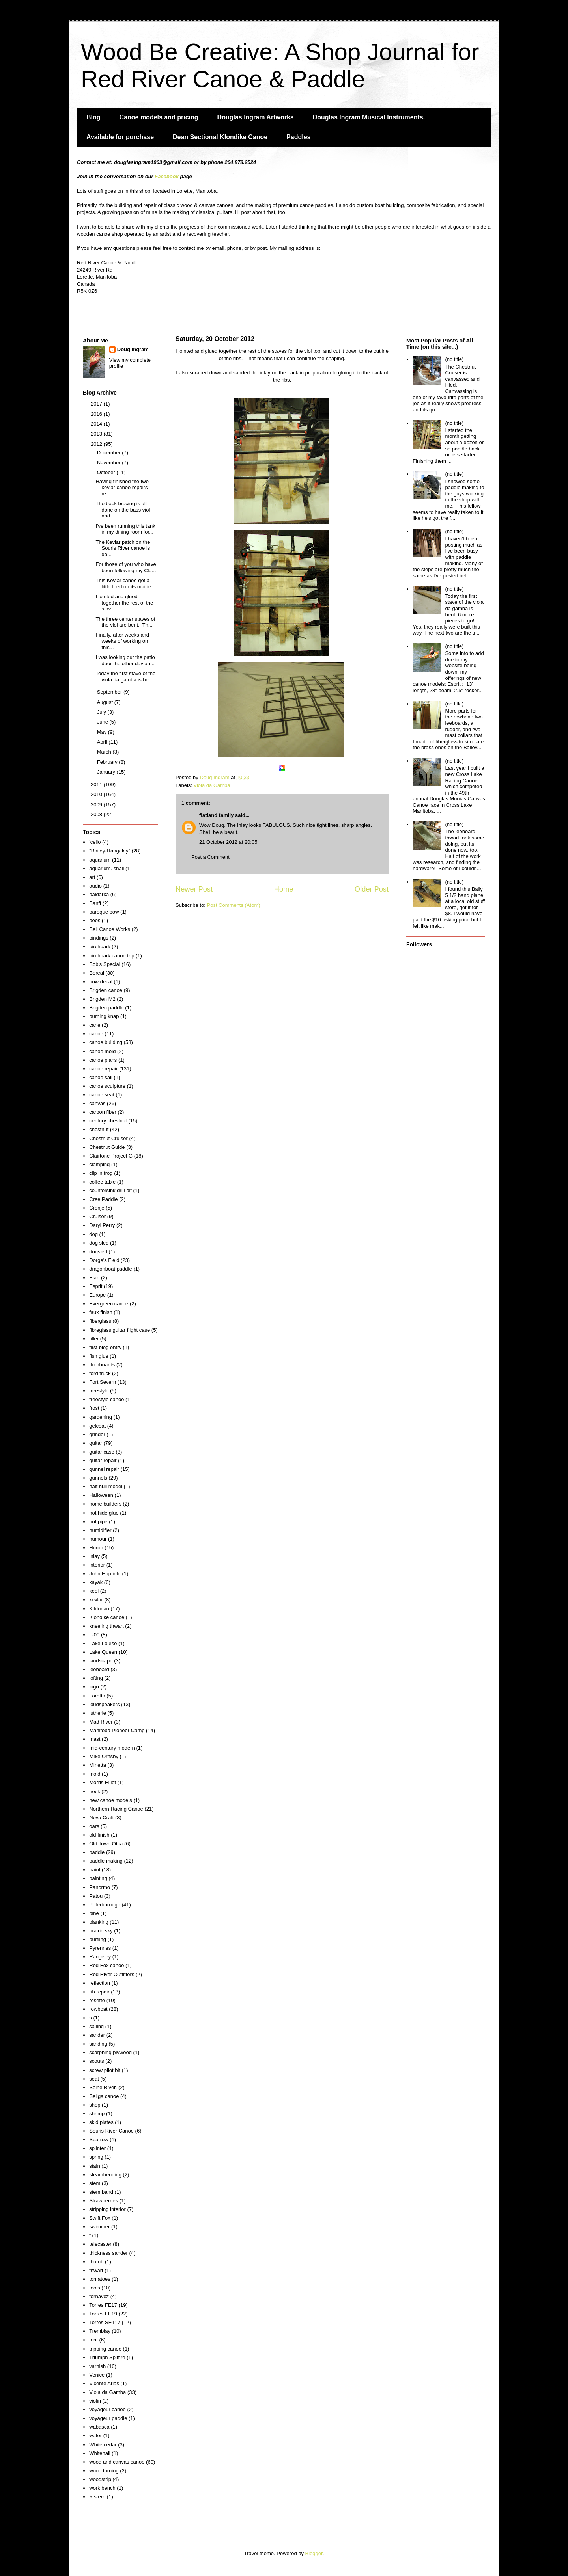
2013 (97, 434)
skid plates (101, 2122)
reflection (99, 1983)
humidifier (100, 1530)
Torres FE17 (103, 2305)
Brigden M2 (102, 999)
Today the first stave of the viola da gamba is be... (125, 676)
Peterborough (104, 1905)
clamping (99, 1164)
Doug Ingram (133, 349)
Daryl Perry (102, 1225)
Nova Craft (101, 1817)
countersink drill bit (110, 1190)
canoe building (105, 1042)
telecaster (100, 2244)
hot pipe (98, 1521)
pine (94, 1913)
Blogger (314, 2553)
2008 (97, 814)
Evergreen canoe (108, 1304)
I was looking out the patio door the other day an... (125, 660)
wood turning (103, 2471)
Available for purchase (120, 137)
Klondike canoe (106, 1617)
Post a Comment (210, 857)
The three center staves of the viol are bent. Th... (125, 622)
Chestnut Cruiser (108, 1138)
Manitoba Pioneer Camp (116, 1730)
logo (94, 1687)
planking (98, 1922)
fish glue (98, 1356)
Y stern (97, 2497)
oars (94, 1826)
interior (97, 1565)
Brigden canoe (105, 990)
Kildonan (99, 1609)
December (109, 453)
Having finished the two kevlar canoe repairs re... (121, 487)
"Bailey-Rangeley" (109, 851)
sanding (98, 2044)
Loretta (97, 1696)
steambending (105, 2175)
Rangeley (100, 1957)
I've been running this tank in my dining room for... (125, 529)
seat (94, 2079)
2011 (97, 784)
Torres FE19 (103, 2314)
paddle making (106, 1861)
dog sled (98, 1243)
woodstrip (100, 2479)
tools (94, 2288)
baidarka (99, 894)
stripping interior (107, 2209)
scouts (96, 2061)
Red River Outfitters (111, 1974)
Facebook (167, 176)
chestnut (98, 1129)
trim (93, 2340)
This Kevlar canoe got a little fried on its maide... (125, 583)
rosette (97, 2000)
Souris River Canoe (111, 2131)
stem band (101, 2192)
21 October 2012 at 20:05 (228, 842)
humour (97, 1539)
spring (96, 2157)
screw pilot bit (104, 2070)
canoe (96, 1034)
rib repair (99, 1992)
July (102, 712)
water (95, 2435)
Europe (97, 1295)
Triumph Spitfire (107, 2357)
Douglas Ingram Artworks (255, 117)
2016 (97, 414)
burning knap (104, 1016)
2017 (97, 404)
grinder (97, 1434)
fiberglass (100, 1321)
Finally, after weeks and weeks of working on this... (122, 641)
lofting (96, 1678)
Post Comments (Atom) (233, 905)
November (109, 462)
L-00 (94, 1635)
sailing (96, 2026)
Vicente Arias (104, 2383)
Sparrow (98, 2139)
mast (94, 1739)
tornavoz (99, 2296)
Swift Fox (99, 2218)
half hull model (105, 1486)
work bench (102, 2488)
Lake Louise (103, 1643)
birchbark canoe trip (111, 956)
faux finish (100, 1312)
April (103, 742)
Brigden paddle (106, 1008)
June (103, 722)
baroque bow (104, 912)
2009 (97, 805)
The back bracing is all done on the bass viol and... (122, 510)
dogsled (98, 1251)
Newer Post (194, 889)
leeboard (99, 1669)
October (107, 472)
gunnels (98, 1478)
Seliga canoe (104, 2096)
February (108, 762)
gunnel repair (104, 1469)
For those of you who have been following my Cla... (125, 567)
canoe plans (103, 1060)
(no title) (454, 359)
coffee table (102, 1182)
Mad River (100, 1722)
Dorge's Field (104, 1260)
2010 (97, 794)
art (92, 877)
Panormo (99, 1887)
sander (97, 2035)
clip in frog (100, 1173)
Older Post (372, 889)
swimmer (99, 2227)
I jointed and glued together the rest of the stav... (124, 603)
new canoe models (110, 1800)
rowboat (98, 2009)
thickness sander (108, 2253)
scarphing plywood (110, 2052)
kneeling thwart (106, 1626)
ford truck (99, 1373)
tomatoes (99, 2279)
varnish (97, 2366)
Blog (93, 117)
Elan (94, 1278)
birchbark (99, 946)
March (105, 752)
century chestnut (108, 1121)
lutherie (97, 1713)
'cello (95, 842)
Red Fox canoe (106, 1965)
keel (94, 1591)
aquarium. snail (106, 868)
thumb (96, 2262)
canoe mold (102, 1051)
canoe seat (101, 1095)
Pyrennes (100, 1948)
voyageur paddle (108, 2418)
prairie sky (100, 1931)
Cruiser (97, 1216)
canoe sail (100, 1077)
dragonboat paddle (110, 1269)
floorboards (102, 1365)
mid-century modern (112, 1748)
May (102, 732)
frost (94, 1408)
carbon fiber (102, 1112)
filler (94, 1339)
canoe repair (103, 1069)
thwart (96, 2270)
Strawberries (103, 2201)
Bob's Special (104, 964)
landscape (100, 1661)
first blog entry (105, 1347)
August (105, 702)
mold (94, 1774)
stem (94, 2183)
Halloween (101, 1495)
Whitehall (99, 2453)
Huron (96, 1547)
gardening (100, 1417)
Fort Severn (102, 1382)
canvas (97, 1103)
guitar (95, 1443)
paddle (97, 1852)
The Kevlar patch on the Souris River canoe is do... (122, 548)
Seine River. (103, 2087)
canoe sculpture (107, 1086)
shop (94, 2105)
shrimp (97, 2113)
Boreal (96, 973)
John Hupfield (105, 1573)
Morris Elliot (102, 1782)
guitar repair (102, 1460)
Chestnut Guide (107, 1147)
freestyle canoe (106, 1399)
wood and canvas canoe (116, 2462)
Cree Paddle (103, 1199)
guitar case (101, 1452)
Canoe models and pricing (159, 117)
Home (283, 889)
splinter (97, 2148)
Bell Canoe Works (109, 929)
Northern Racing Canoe (116, 1809)
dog (93, 1234)
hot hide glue (103, 1513)
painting (98, 1878)
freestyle (98, 1391)
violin (95, 2401)
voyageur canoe (107, 2409)
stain (94, 2166)
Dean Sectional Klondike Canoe (220, 137)
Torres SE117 (104, 2322)
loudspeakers (104, 1704)
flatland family (216, 815)
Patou (96, 1896)
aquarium (99, 860)
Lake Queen (103, 1652)
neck (94, 1791)
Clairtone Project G (111, 1156)
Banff (95, 903)
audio (95, 886)
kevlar (96, 1600)
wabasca (99, 2427)
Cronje (96, 1208)
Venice (97, 2375)
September (110, 692)
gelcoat (97, 1426)
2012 (97, 444)
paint (94, 1869)
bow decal (100, 982)
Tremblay (99, 2331)
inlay (94, 1556)
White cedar (102, 2445)
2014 (97, 424)
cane (94, 1025)
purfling (97, 1939)
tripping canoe (105, 2349)
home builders (105, 1504)
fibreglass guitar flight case (119, 1330)
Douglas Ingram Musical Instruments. (369, 117)
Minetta (97, 1765)
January (107, 772)
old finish (99, 1835)
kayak (96, 1582)
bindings (98, 938)
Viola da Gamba (212, 785)
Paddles (298, 137)
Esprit (95, 1286)
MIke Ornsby (103, 1756)
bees (94, 920)
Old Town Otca (106, 1843)
